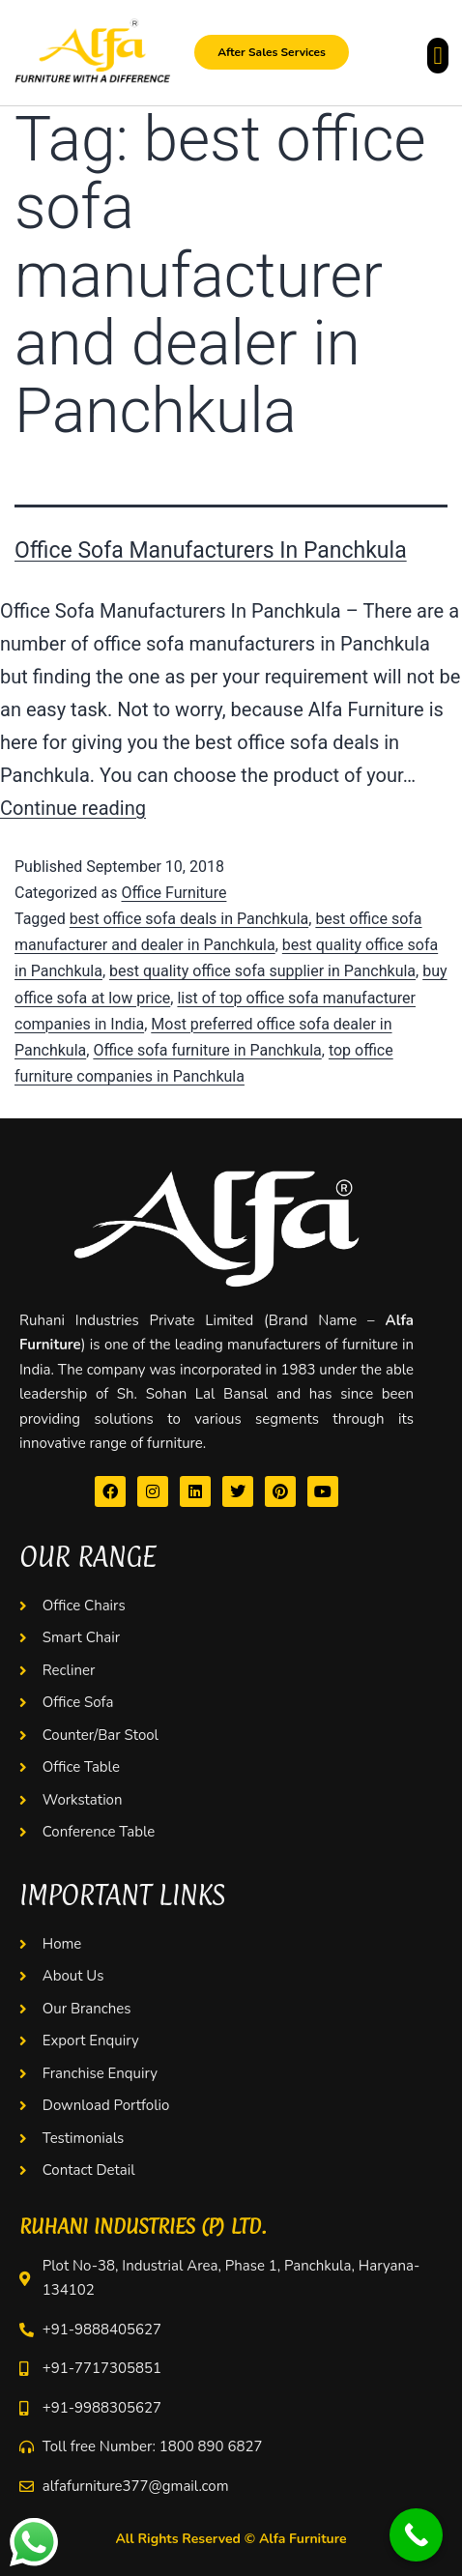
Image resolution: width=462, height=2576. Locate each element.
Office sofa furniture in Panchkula (207, 1050)
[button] (437, 56)
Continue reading (73, 808)
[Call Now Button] (416, 2535)
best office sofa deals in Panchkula (189, 919)
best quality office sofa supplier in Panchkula (262, 971)
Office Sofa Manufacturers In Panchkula (210, 550)
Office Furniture (173, 892)
